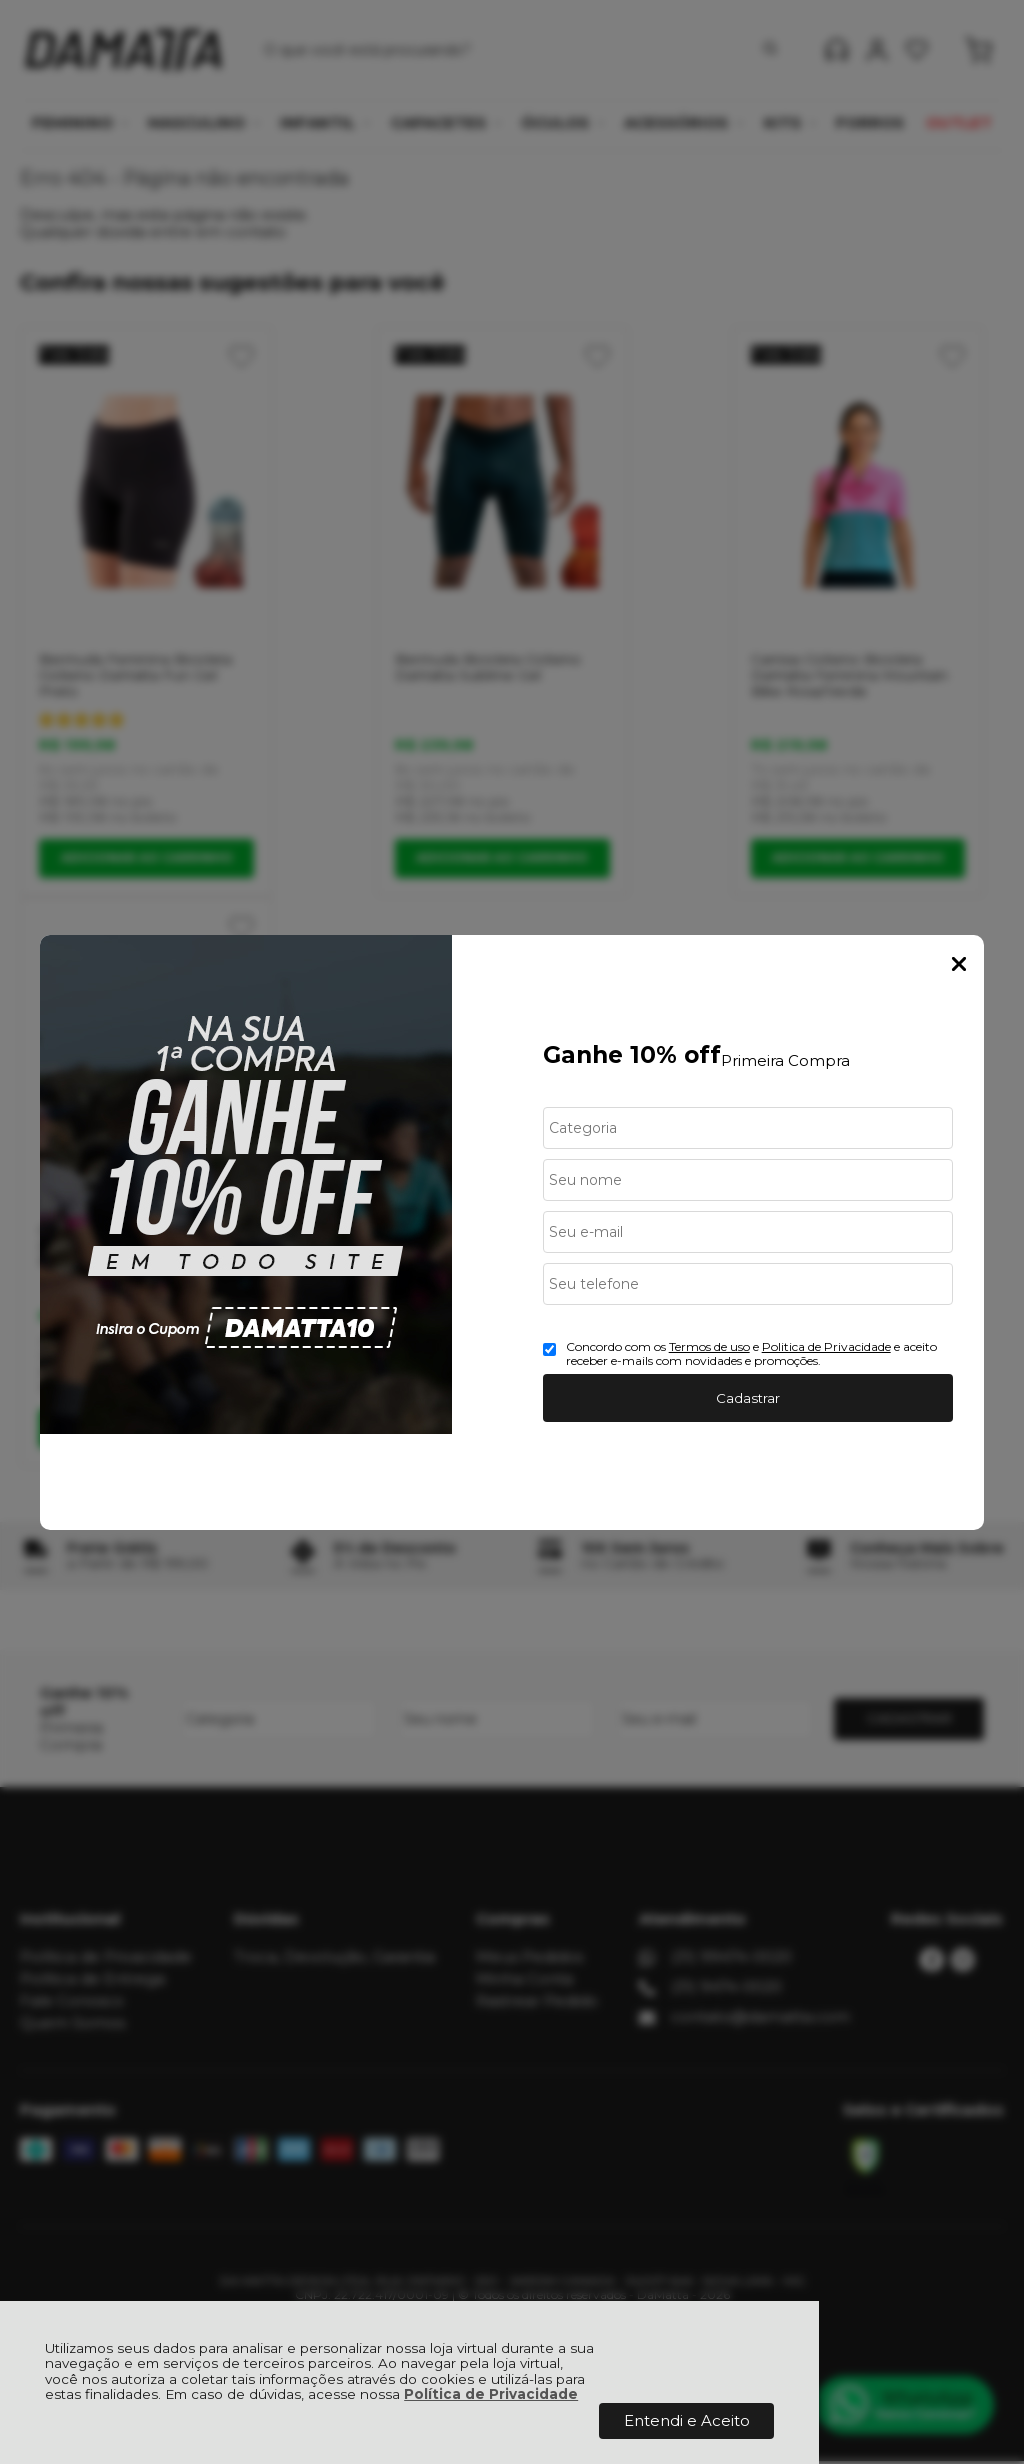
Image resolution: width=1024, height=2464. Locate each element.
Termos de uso (709, 1346)
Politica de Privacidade (826, 1346)
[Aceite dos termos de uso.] (549, 1349)
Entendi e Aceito (687, 2420)
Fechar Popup (959, 964)
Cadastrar (748, 1398)
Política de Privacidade (491, 2394)
